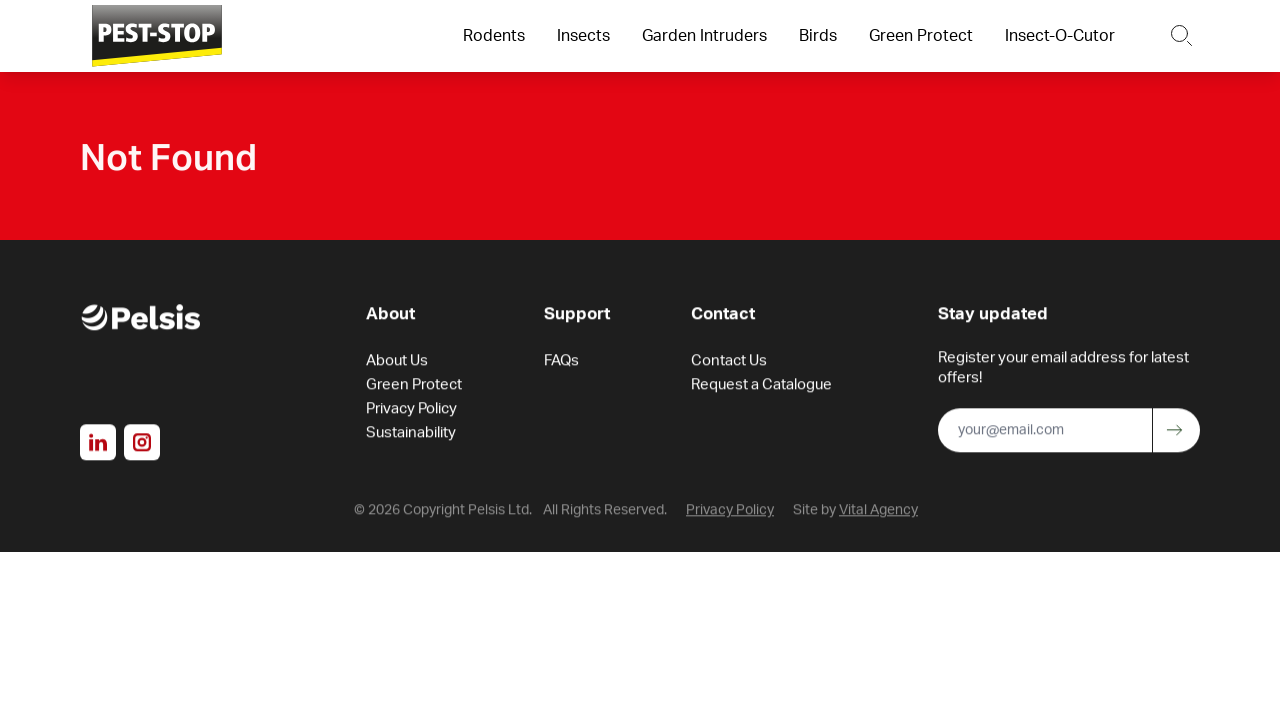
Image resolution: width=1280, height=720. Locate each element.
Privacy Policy (411, 411)
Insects (583, 36)
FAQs (561, 363)
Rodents (494, 36)
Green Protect (921, 36)
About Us (397, 363)
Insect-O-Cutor (1060, 36)
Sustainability (411, 435)
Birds (818, 36)
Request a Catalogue (761, 387)
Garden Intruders (704, 36)
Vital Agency (878, 513)
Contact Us (729, 363)
